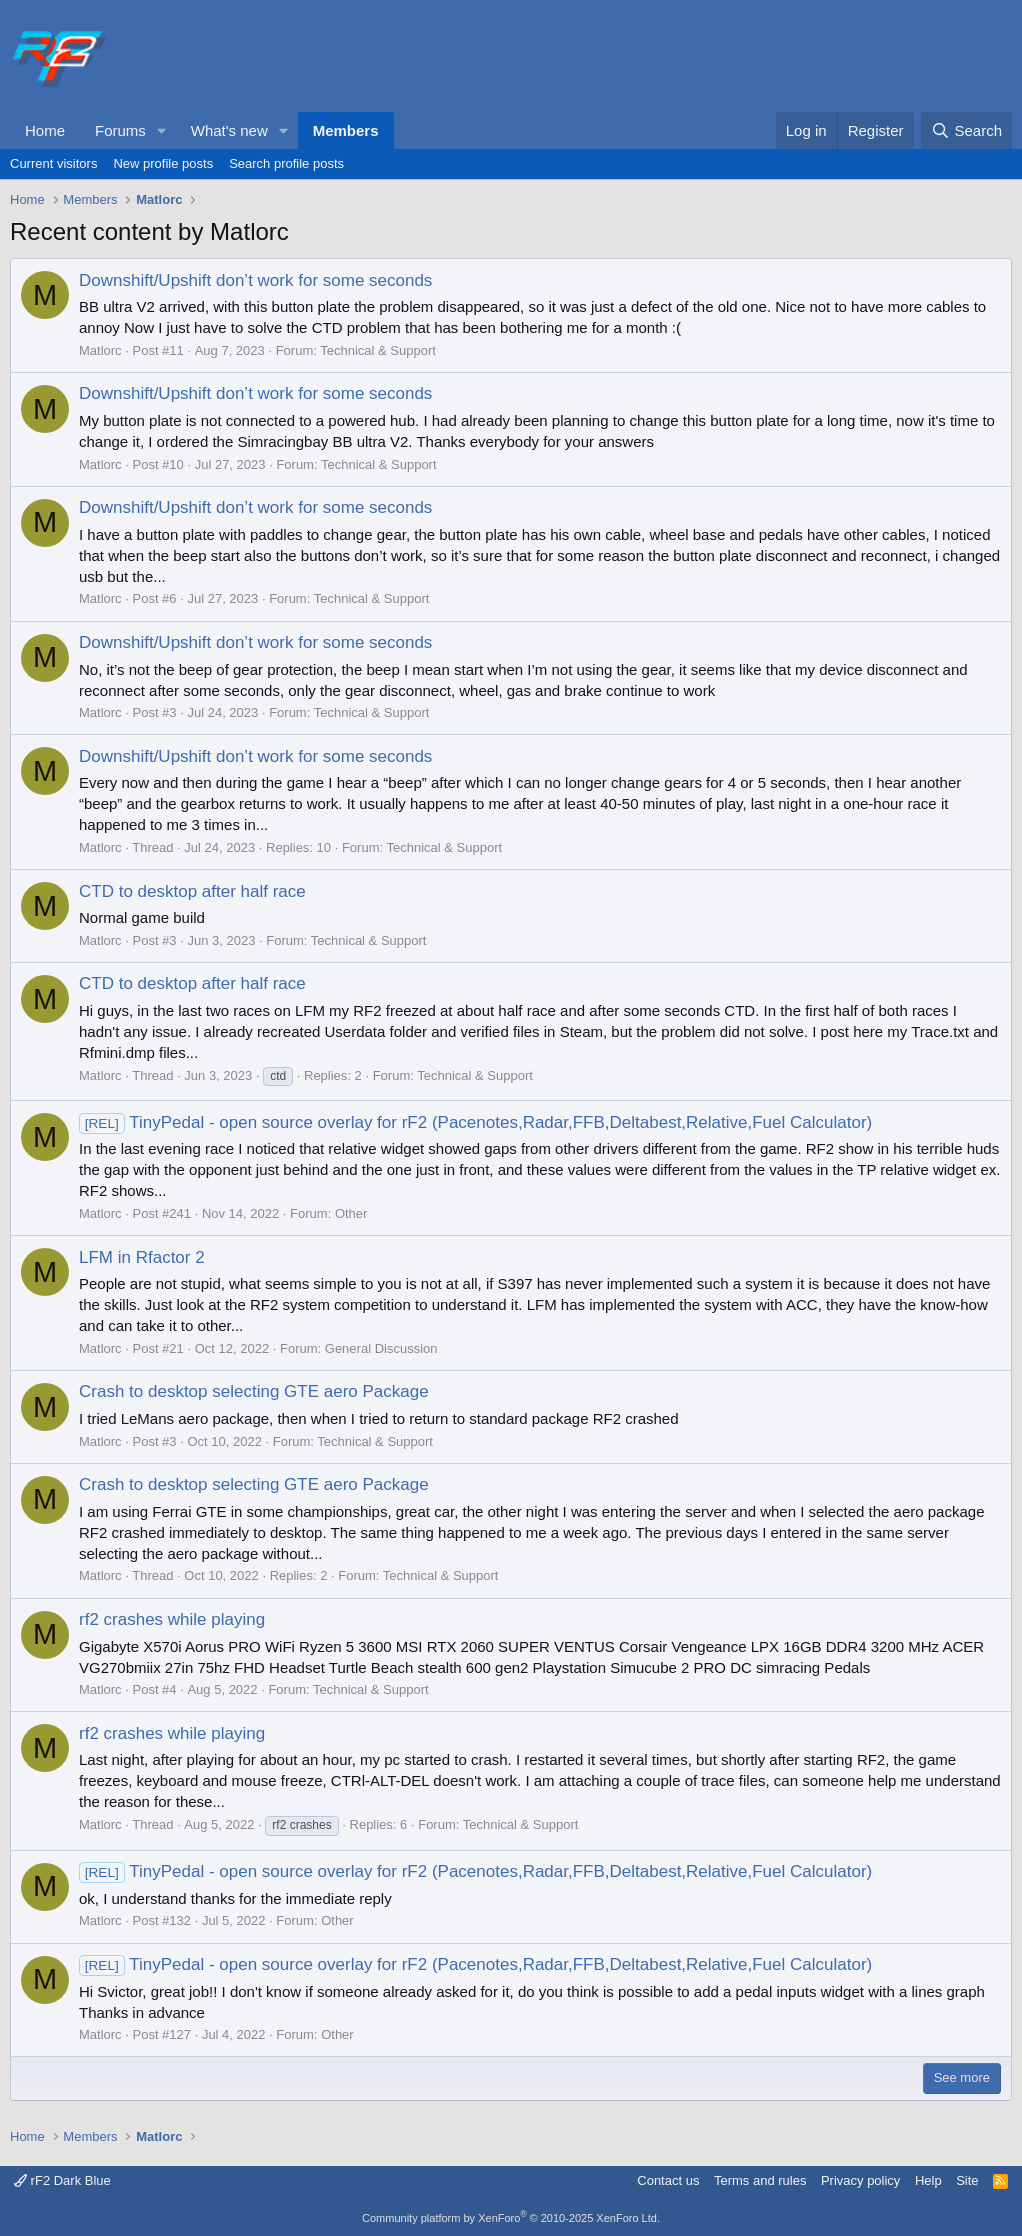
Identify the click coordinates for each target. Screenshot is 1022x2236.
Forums (120, 130)
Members (346, 130)
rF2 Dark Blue (62, 2180)
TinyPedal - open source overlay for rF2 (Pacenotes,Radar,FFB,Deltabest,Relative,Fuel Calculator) (475, 1122)
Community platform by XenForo (511, 2218)
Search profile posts (286, 163)
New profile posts (163, 163)
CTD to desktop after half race (192, 891)
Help (928, 2180)
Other (351, 1213)
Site (967, 2180)
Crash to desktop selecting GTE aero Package (254, 1391)
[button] (162, 130)
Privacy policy (860, 2180)
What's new (229, 130)
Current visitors (53, 163)
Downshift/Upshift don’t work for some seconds (255, 280)
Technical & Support (378, 350)
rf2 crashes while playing (172, 1619)
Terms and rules (760, 2180)
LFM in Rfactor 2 (142, 1257)
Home (45, 130)
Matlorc (100, 350)
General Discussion (381, 1348)
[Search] (966, 130)
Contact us (668, 2180)
